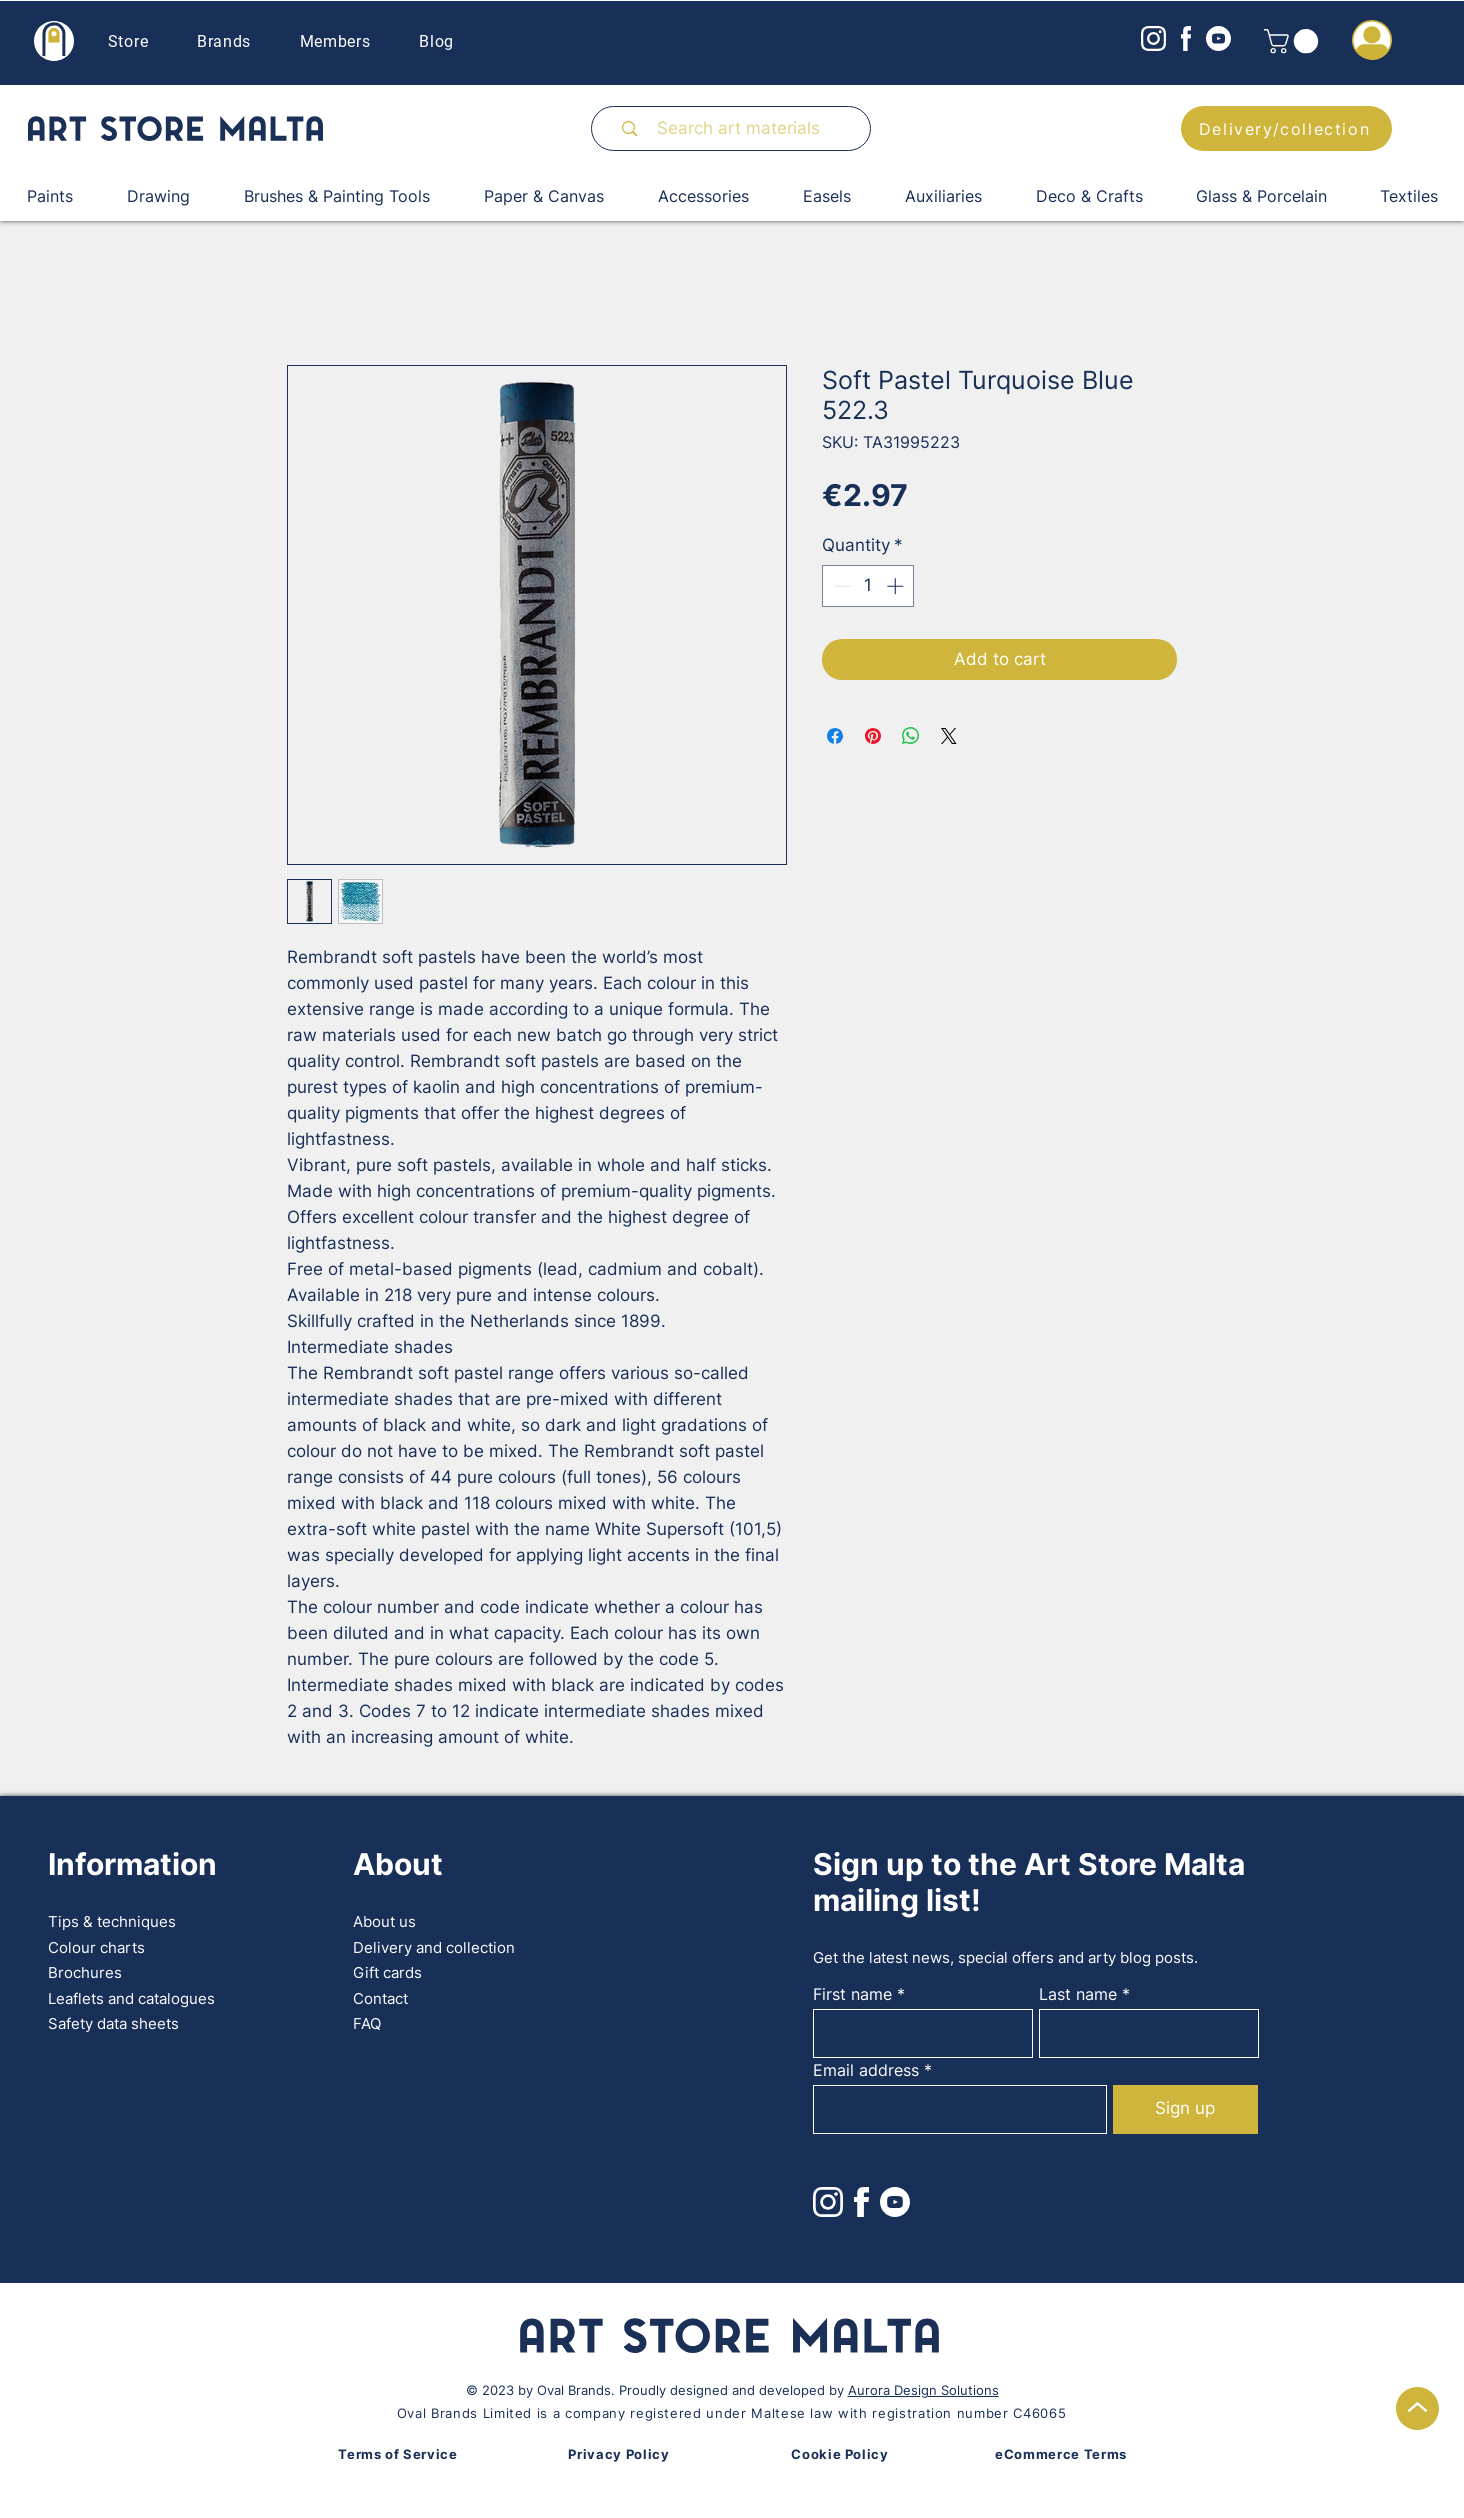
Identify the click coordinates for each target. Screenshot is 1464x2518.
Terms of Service (397, 2454)
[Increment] (897, 586)
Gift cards (387, 1972)
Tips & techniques (112, 1921)
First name (852, 1994)
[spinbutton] (868, 586)
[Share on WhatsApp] (911, 736)
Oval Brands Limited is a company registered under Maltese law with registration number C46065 (731, 2413)
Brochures (85, 1972)
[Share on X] (949, 736)
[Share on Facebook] (835, 736)
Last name (1078, 1994)
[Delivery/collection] (1286, 128)
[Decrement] (840, 586)
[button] (1294, 41)
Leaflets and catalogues (131, 1998)
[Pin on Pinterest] (873, 736)
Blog (436, 41)
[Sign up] (1185, 2109)
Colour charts (96, 1947)
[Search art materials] (739, 128)
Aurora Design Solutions (923, 2390)
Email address (866, 2070)
